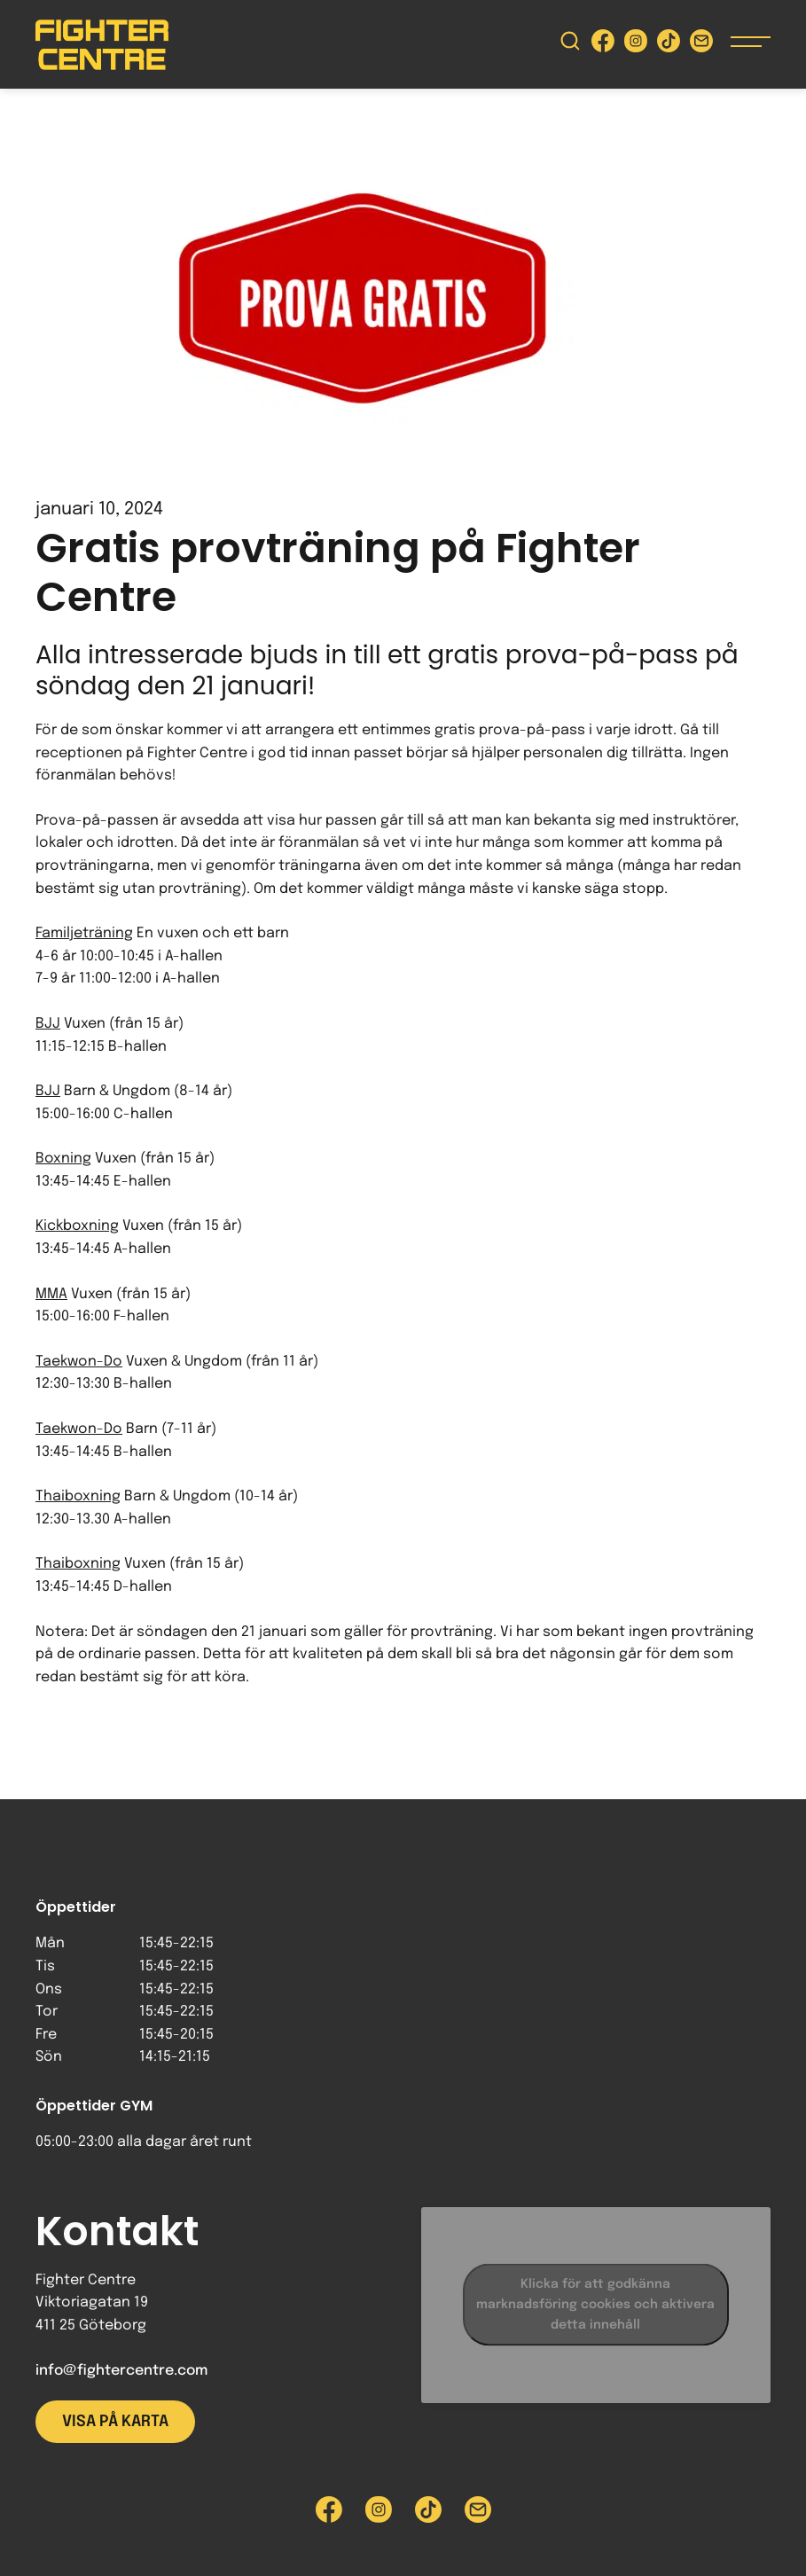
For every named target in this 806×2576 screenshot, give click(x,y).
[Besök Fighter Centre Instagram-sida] (635, 44)
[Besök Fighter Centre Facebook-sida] (602, 44)
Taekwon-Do (78, 1361)
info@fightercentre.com (121, 2370)
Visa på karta (115, 2422)
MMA (51, 1294)
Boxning (63, 1158)
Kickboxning (77, 1225)
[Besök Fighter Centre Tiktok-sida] (668, 44)
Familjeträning (84, 933)
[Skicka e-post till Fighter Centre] (701, 44)
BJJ (47, 1023)
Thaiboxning (78, 1496)
